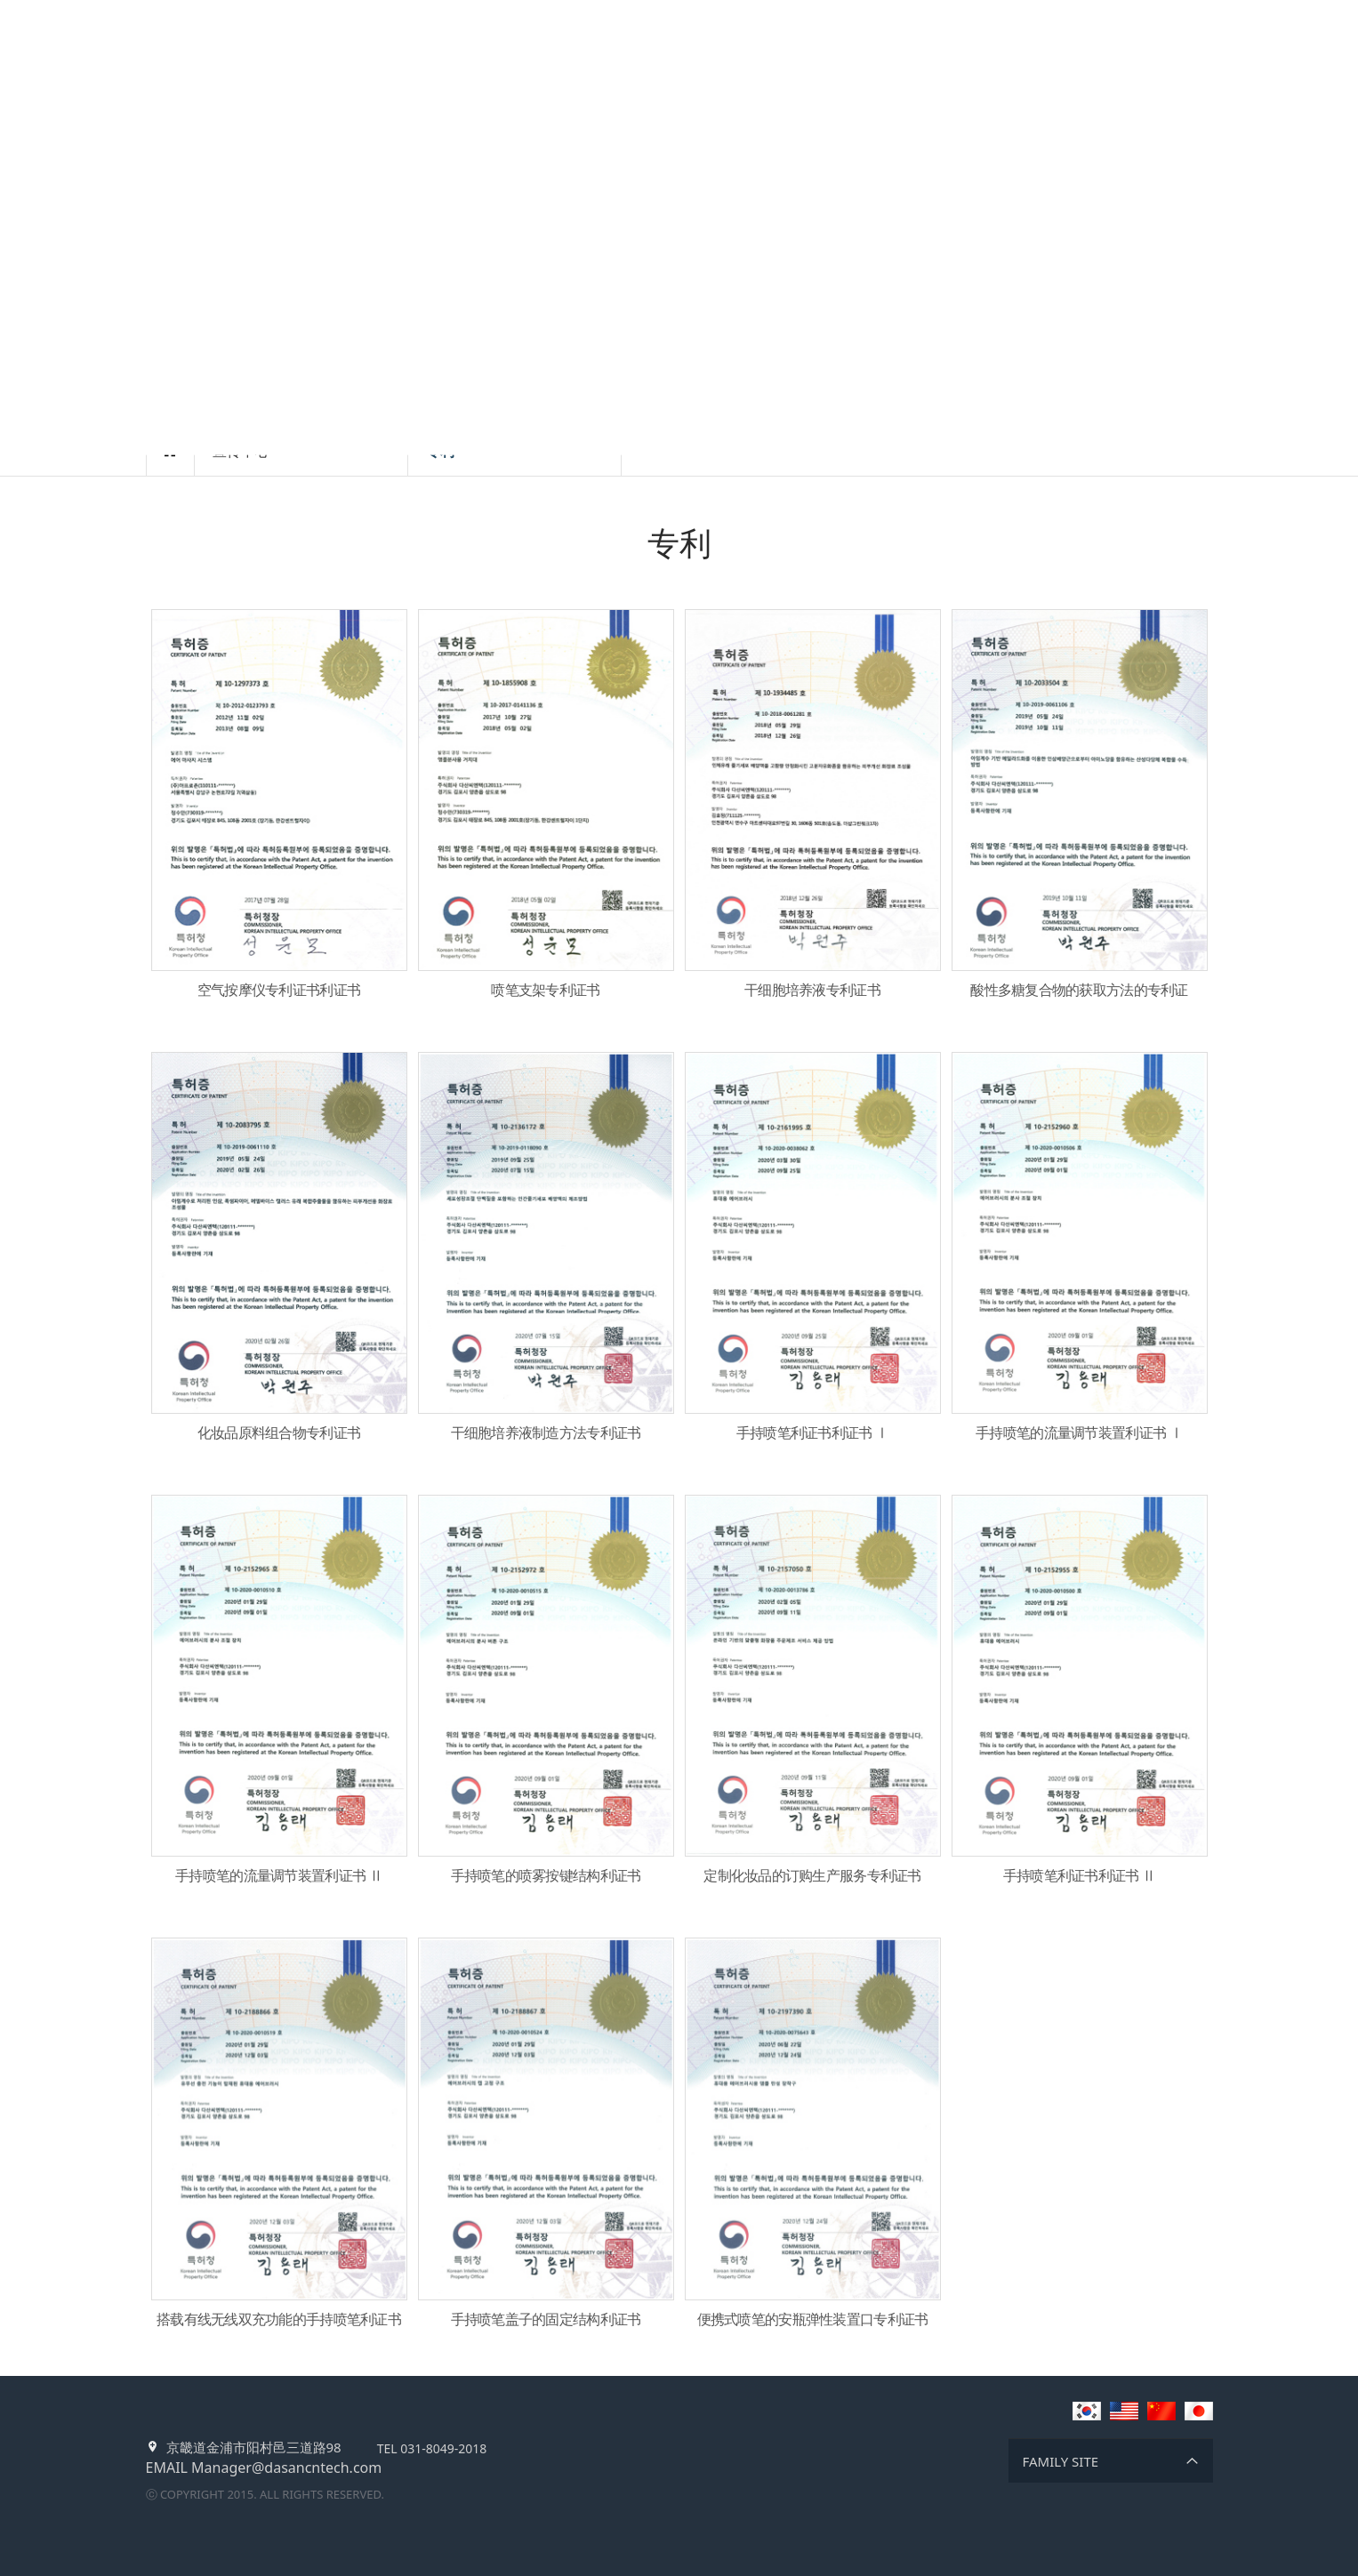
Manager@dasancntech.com (286, 2467)
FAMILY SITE (1061, 2461)
